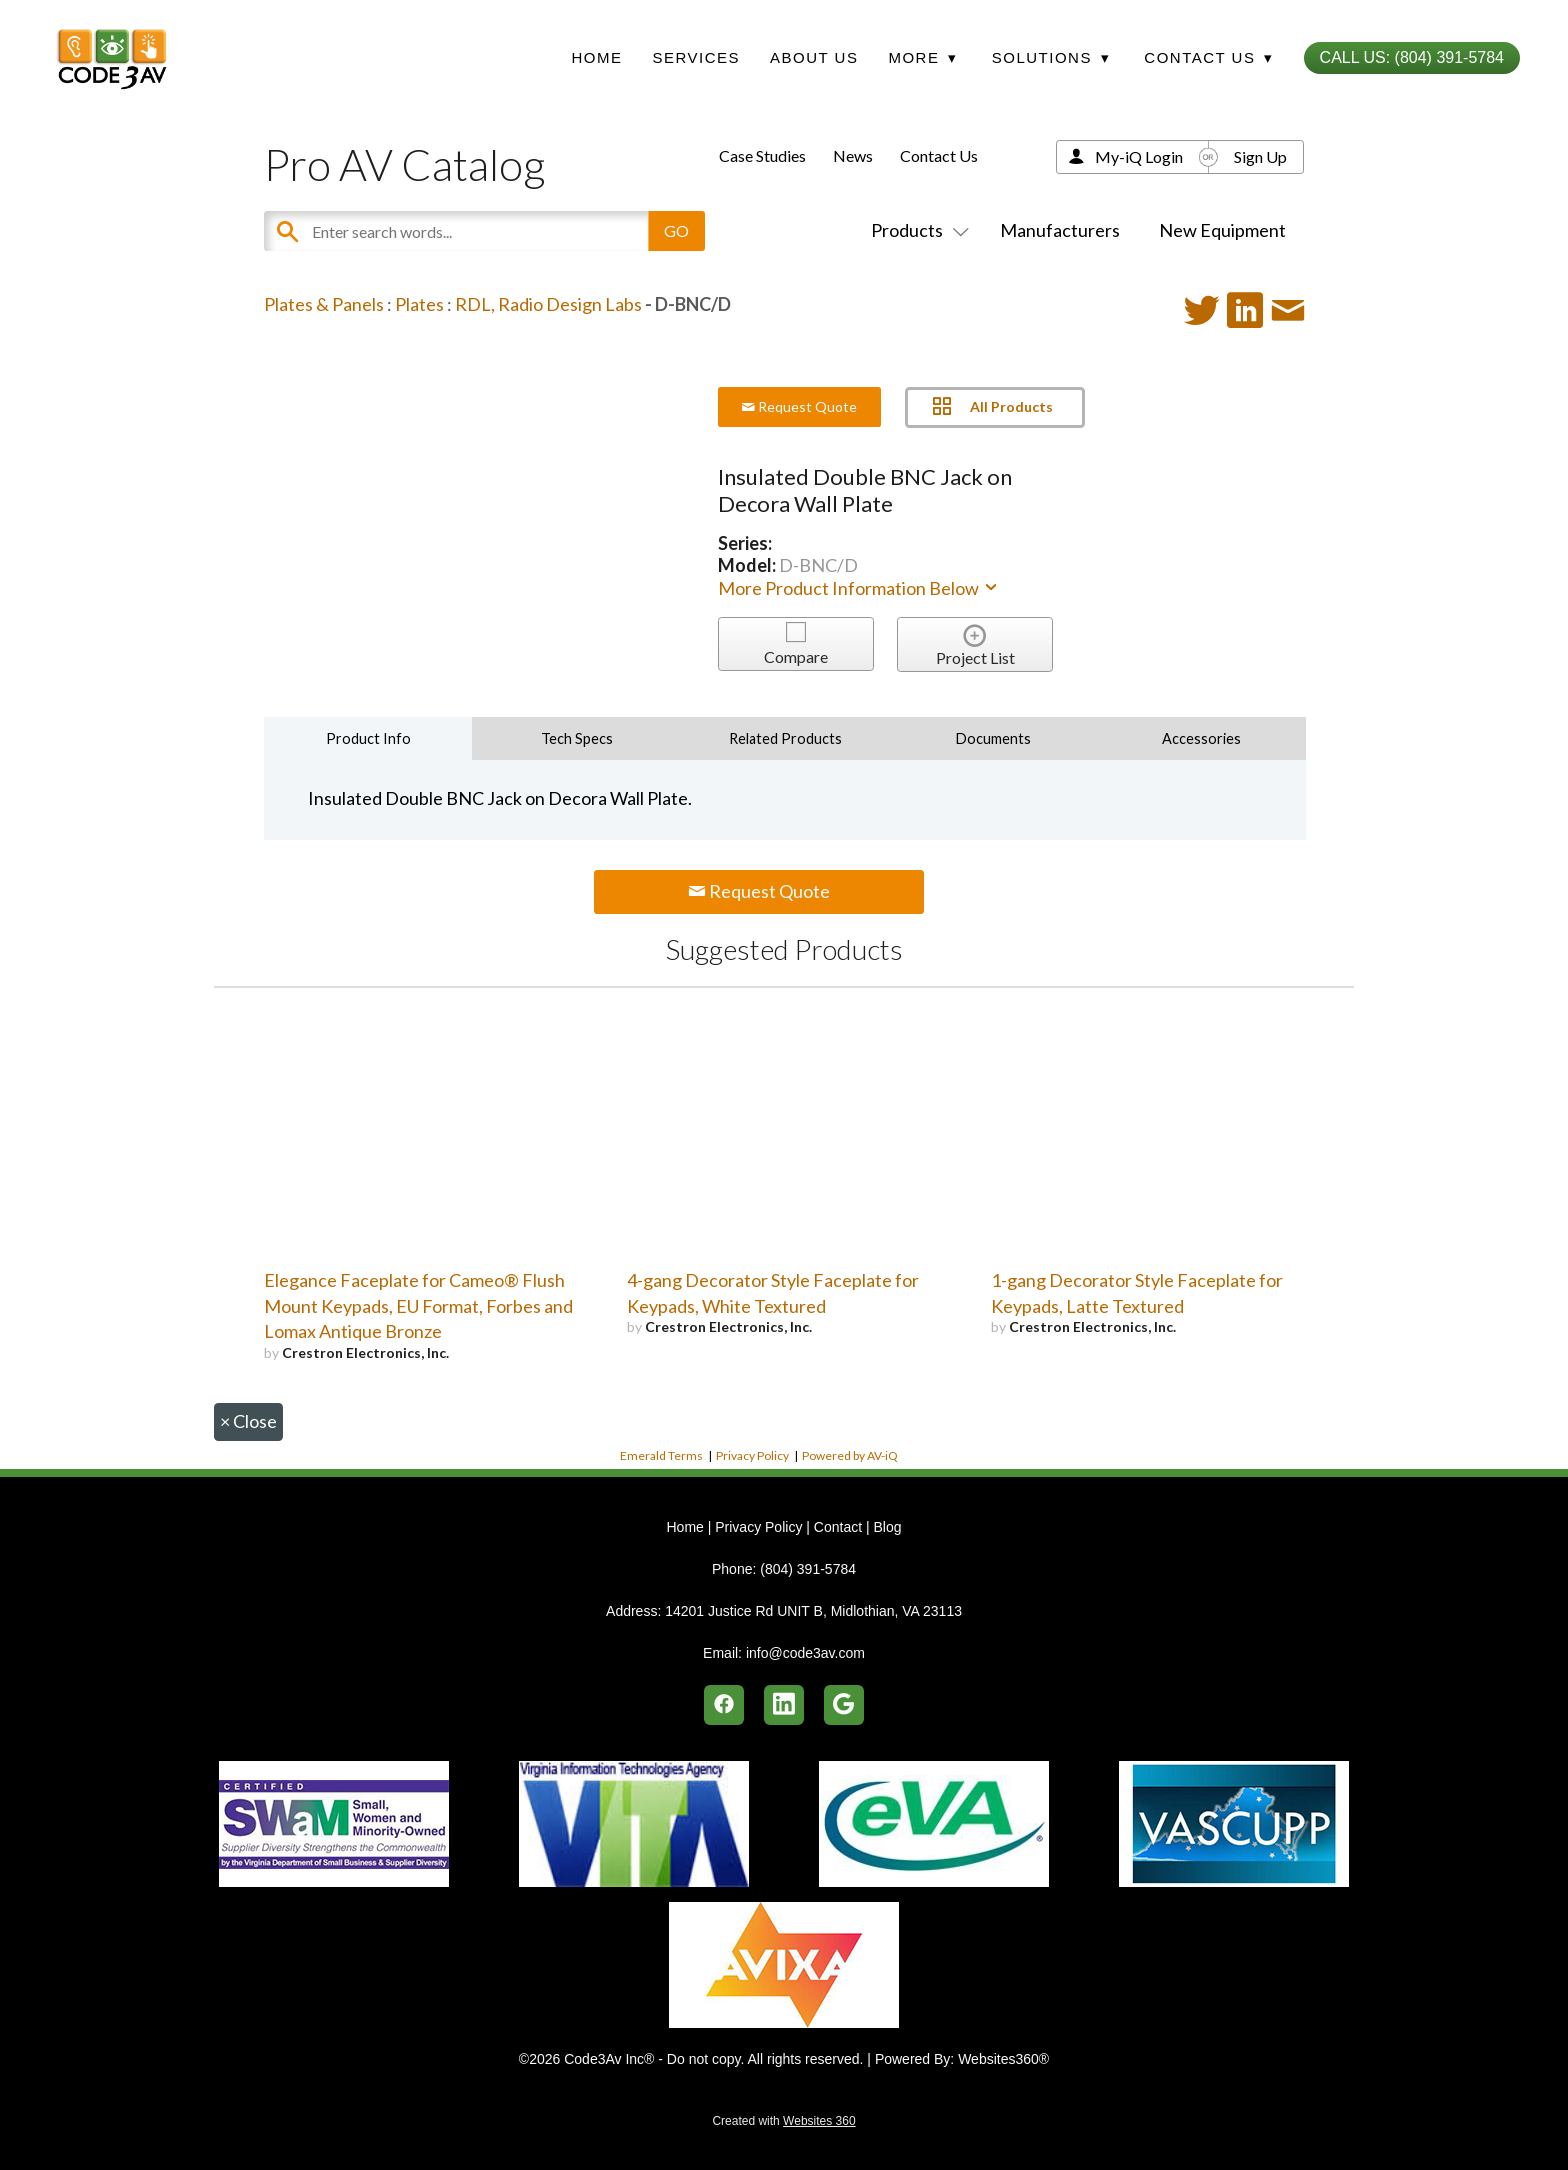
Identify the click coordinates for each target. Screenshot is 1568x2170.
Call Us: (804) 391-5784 (1412, 57)
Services (696, 57)
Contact (838, 1527)
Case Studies (762, 155)
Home (596, 57)
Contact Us (939, 155)
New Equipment (1222, 230)
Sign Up (1260, 156)
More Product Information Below (859, 588)
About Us (814, 57)
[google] (844, 1705)
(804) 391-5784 (808, 1569)
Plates (419, 304)
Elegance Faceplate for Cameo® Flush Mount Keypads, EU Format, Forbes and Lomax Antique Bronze (418, 1306)
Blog (887, 1527)
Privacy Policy (752, 1455)
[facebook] (724, 1705)
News (853, 155)
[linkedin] (784, 1705)
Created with (783, 2121)
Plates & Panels (324, 304)
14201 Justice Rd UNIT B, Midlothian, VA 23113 (813, 1611)
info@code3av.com (805, 1653)
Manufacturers (1060, 230)
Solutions (1051, 57)
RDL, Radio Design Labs (548, 304)
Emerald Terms (661, 1455)
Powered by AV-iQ (850, 1455)
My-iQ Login (1139, 156)
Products (916, 230)
